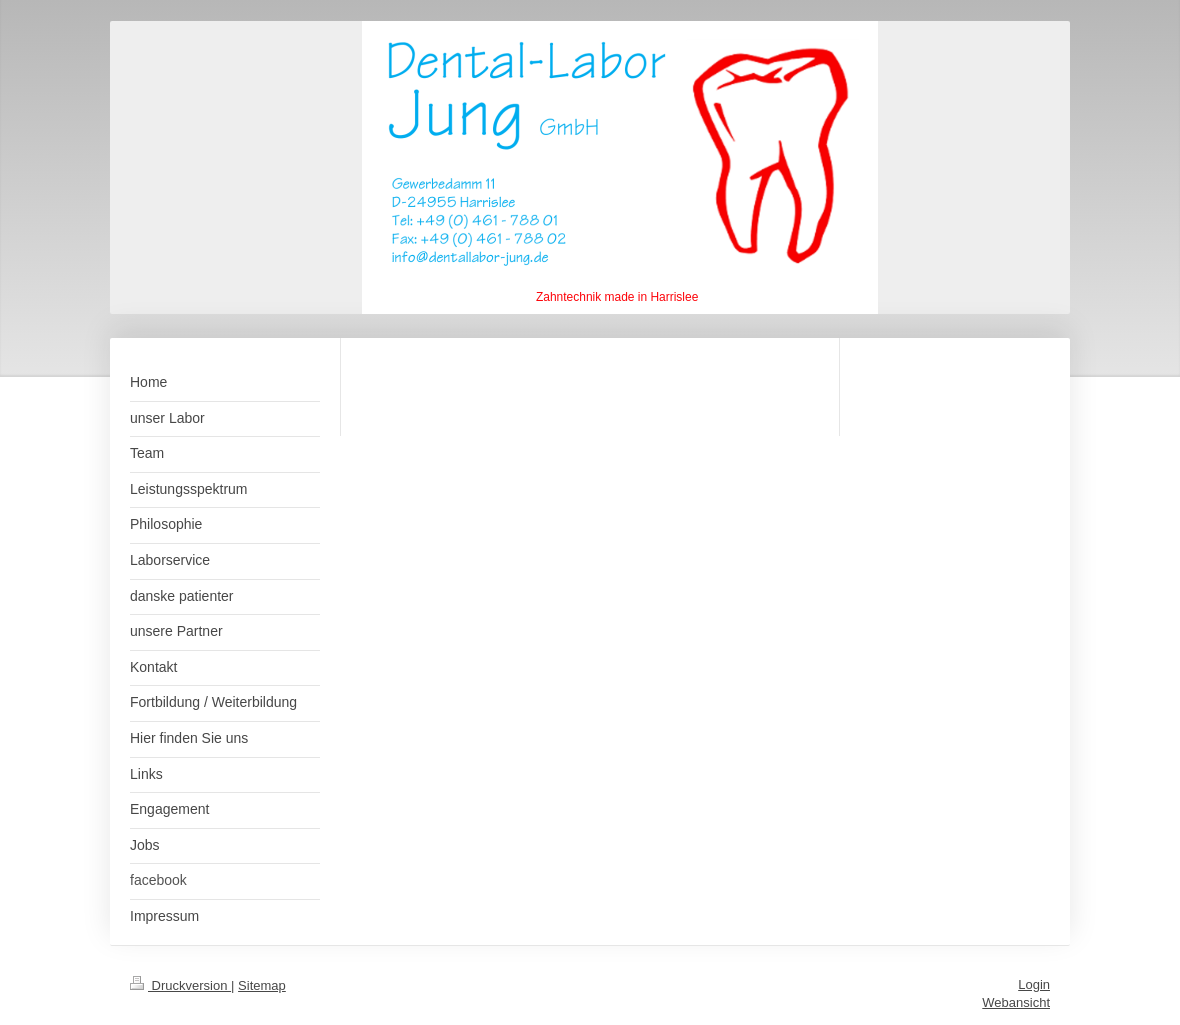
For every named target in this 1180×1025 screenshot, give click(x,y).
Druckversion (180, 985)
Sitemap (262, 985)
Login (1034, 984)
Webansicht (1016, 1002)
